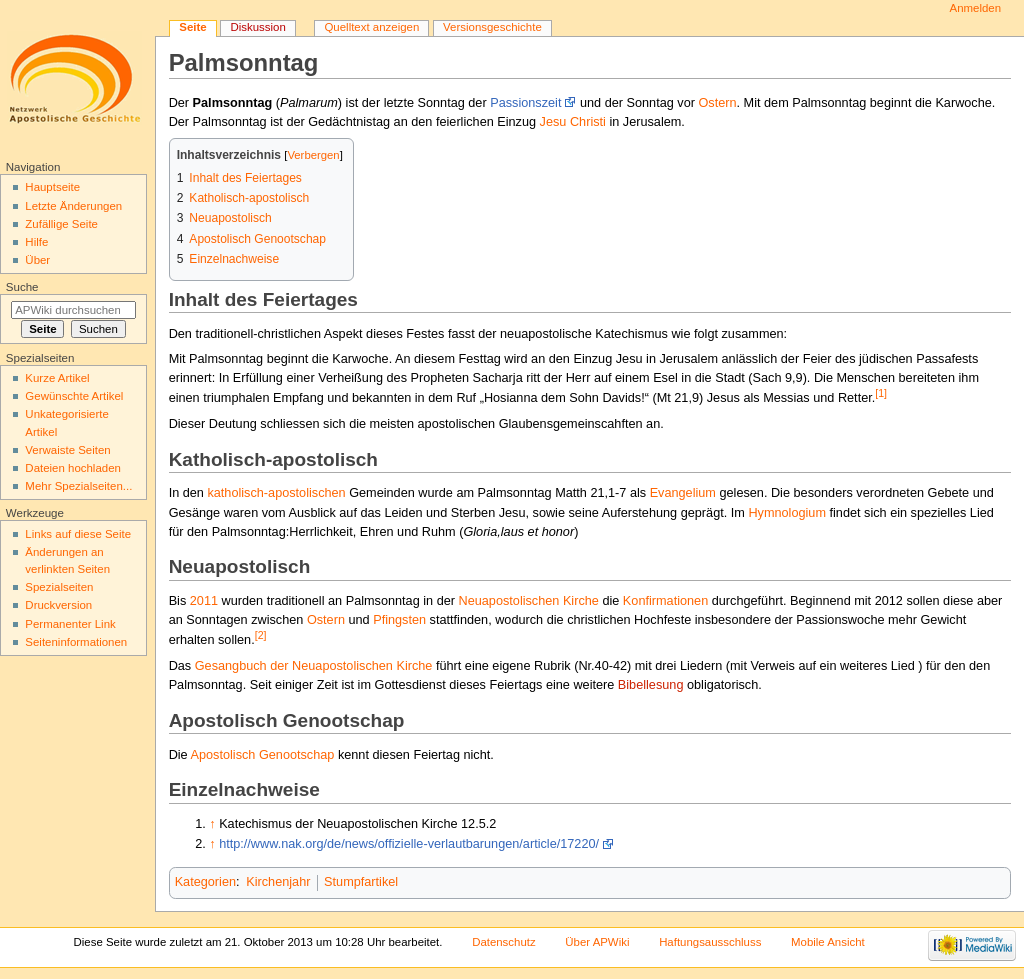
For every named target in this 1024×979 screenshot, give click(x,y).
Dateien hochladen (73, 468)
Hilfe (36, 242)
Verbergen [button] (313, 155)
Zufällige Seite (61, 224)
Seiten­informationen (76, 642)
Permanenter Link (70, 624)
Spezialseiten (59, 587)
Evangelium (683, 493)
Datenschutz (504, 942)
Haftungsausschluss (710, 942)
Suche (22, 287)
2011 (204, 601)
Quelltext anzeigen (371, 27)
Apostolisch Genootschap (263, 755)
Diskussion (257, 27)
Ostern (717, 103)
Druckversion (58, 605)
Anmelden (976, 8)
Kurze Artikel (57, 378)
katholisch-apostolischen (276, 493)
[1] (881, 393)
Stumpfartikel (361, 882)
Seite (192, 27)
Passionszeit (525, 103)
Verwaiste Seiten (67, 450)
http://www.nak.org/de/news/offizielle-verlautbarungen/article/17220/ (409, 844)
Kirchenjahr (278, 882)
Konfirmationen (665, 601)
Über (37, 260)
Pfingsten (399, 620)
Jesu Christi (573, 122)
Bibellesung (651, 685)
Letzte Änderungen (73, 206)
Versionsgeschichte (492, 27)
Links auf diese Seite (78, 534)
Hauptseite (52, 187)
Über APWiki (597, 942)
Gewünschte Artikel (74, 396)
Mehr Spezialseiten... (78, 486)
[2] (261, 635)
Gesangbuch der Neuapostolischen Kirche (314, 666)
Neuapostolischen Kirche (529, 601)
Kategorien (205, 882)
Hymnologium (787, 513)
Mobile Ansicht (828, 942)
